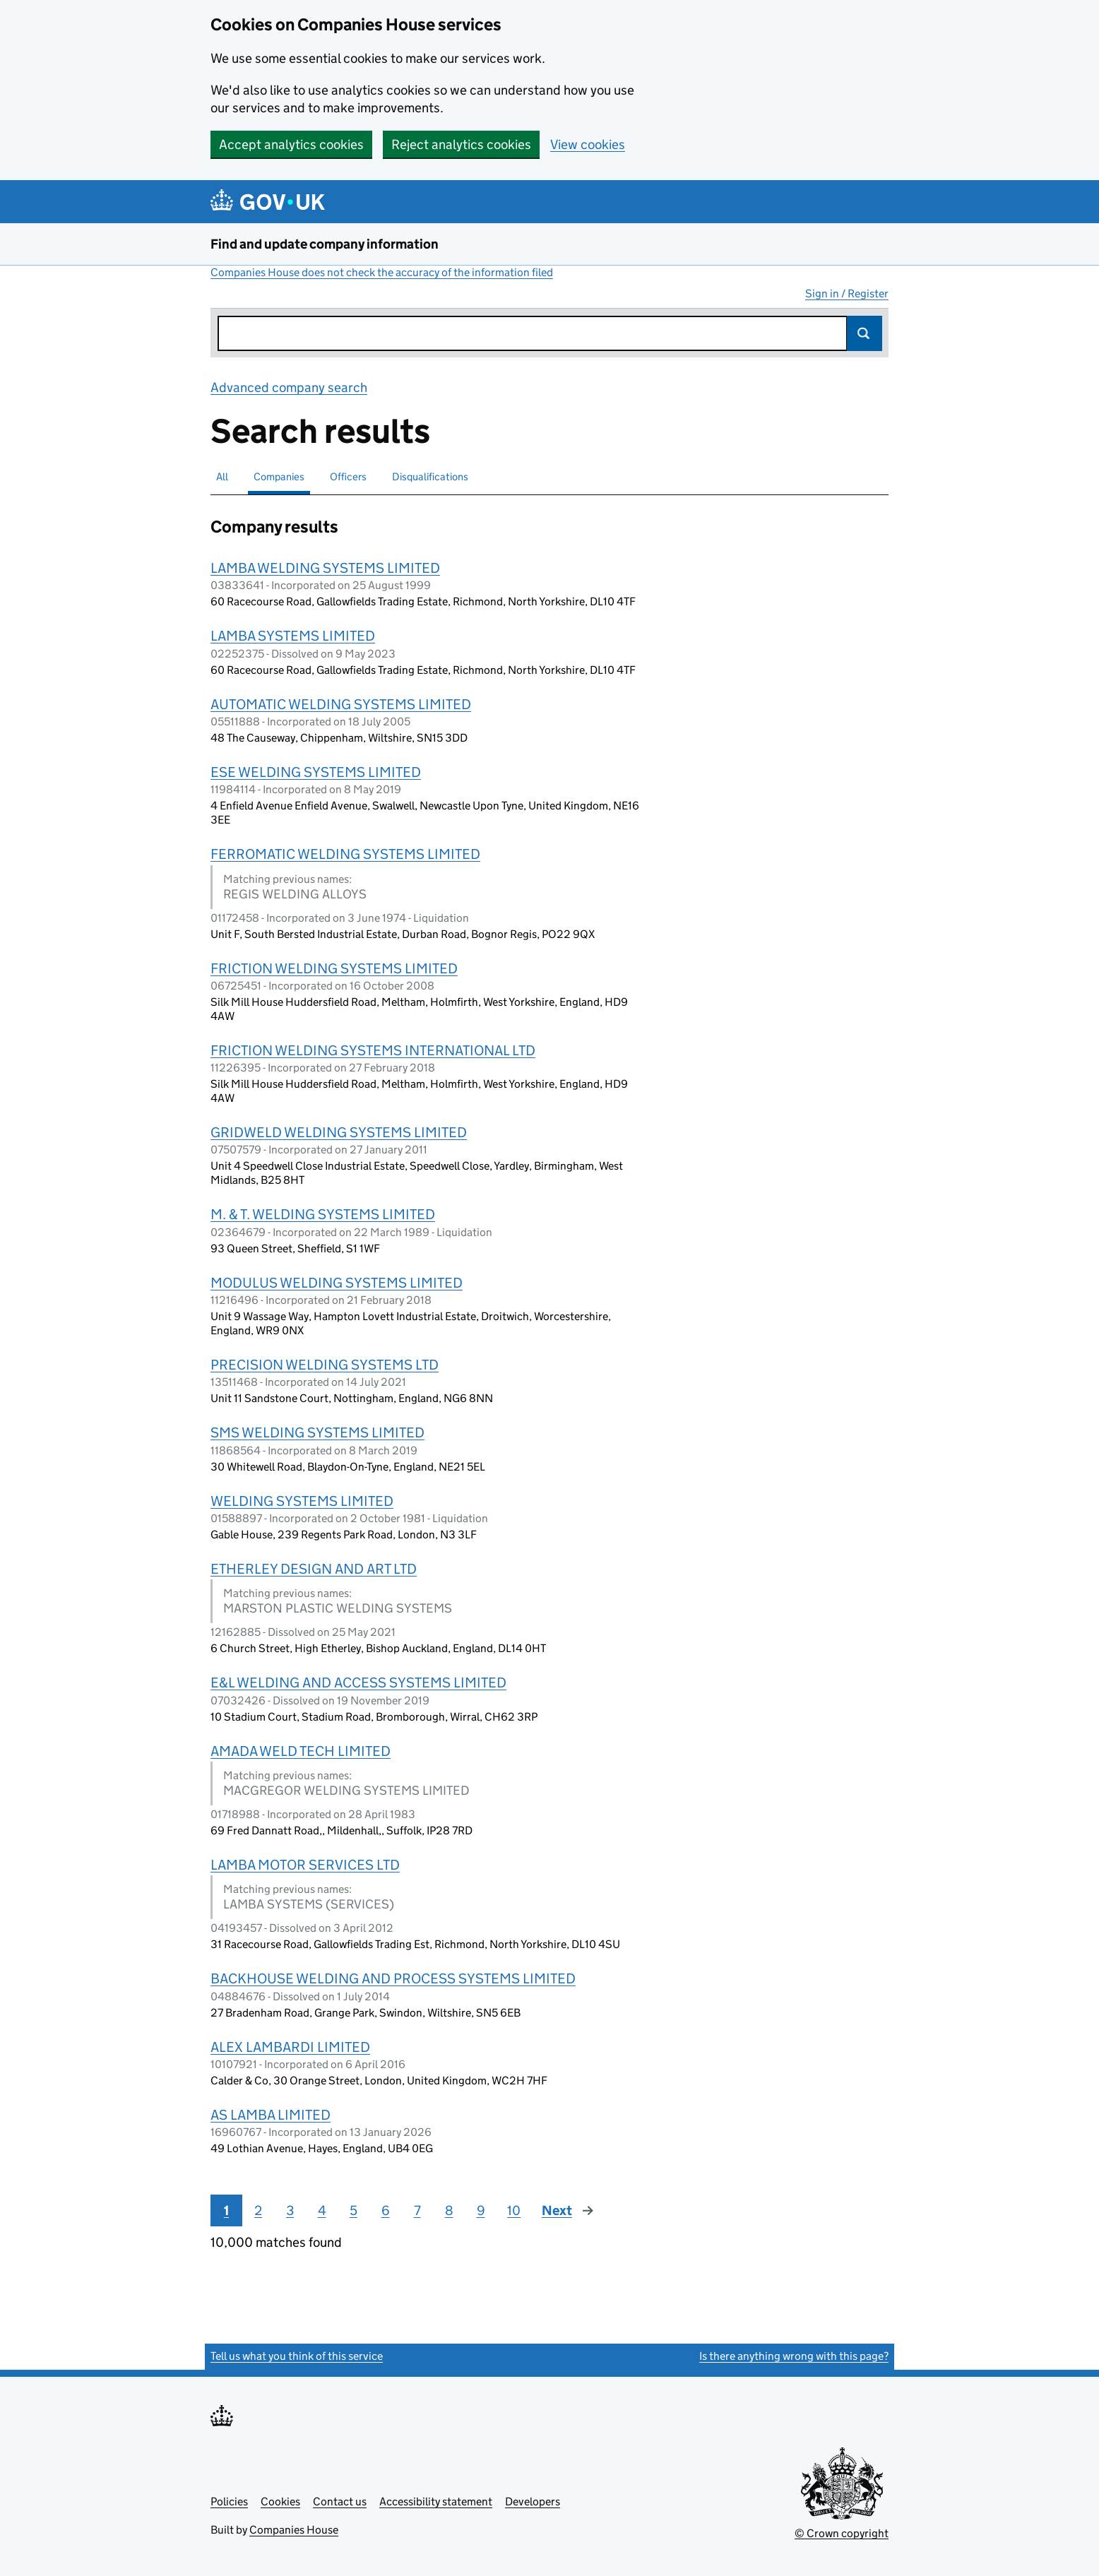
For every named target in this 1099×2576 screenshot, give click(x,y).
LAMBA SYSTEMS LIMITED (292, 635)
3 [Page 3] (290, 2210)
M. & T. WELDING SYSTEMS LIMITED (322, 1214)
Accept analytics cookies (291, 144)
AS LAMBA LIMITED (270, 2114)
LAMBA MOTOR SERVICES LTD (305, 1864)
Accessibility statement (435, 2501)
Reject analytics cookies (461, 144)
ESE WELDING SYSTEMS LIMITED (315, 772)
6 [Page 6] (385, 2210)
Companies (279, 476)
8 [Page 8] (449, 2210)
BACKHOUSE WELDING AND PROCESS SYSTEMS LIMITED (393, 1978)
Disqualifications (430, 476)
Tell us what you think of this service (296, 2356)
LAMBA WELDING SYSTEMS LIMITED (325, 567)
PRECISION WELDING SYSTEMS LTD (324, 1364)
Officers (348, 476)
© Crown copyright (842, 2533)
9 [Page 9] (481, 2210)
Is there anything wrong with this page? (794, 2356)
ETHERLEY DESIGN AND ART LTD (313, 1568)
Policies (229, 2501)
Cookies (280, 2501)
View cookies (587, 144)
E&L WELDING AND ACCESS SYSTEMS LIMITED (358, 1682)
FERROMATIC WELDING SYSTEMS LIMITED (345, 853)
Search (864, 333)
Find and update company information (324, 244)
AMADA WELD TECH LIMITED (300, 1751)
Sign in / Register (847, 293)
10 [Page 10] (514, 2210)
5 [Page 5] (353, 2210)
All (222, 476)
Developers (532, 2501)
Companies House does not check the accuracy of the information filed (381, 272)
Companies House (293, 2529)
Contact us (340, 2501)
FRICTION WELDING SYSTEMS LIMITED (334, 968)
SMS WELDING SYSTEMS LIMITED (317, 1432)
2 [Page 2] (258, 2210)
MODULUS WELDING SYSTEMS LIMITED (336, 1282)
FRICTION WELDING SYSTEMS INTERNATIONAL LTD (372, 1050)
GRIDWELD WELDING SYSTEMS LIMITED (338, 1132)
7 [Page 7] (417, 2210)
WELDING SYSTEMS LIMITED (301, 1500)
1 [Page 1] (226, 2210)
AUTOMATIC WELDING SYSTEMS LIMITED (340, 704)
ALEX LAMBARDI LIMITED (290, 2046)
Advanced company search (288, 387)
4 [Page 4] (322, 2210)
